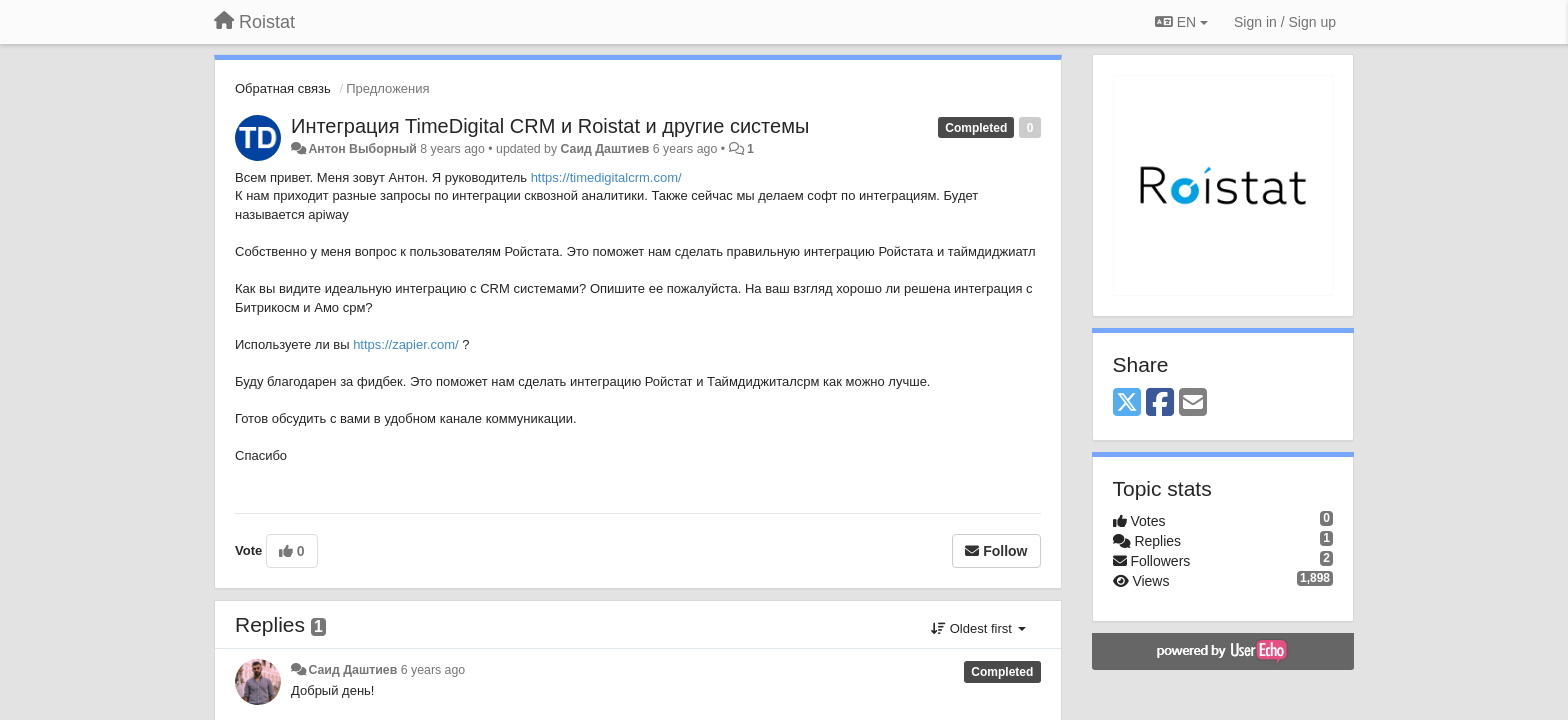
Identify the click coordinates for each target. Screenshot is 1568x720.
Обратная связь (283, 88)
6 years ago (433, 670)
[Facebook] (1160, 403)
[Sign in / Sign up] (1285, 22)
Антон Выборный (362, 149)
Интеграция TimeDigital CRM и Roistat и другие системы (550, 126)
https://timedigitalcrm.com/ (606, 177)
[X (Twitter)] (1127, 403)
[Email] (1193, 403)
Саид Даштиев (605, 149)
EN (1181, 22)
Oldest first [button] (978, 628)
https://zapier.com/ (406, 344)
